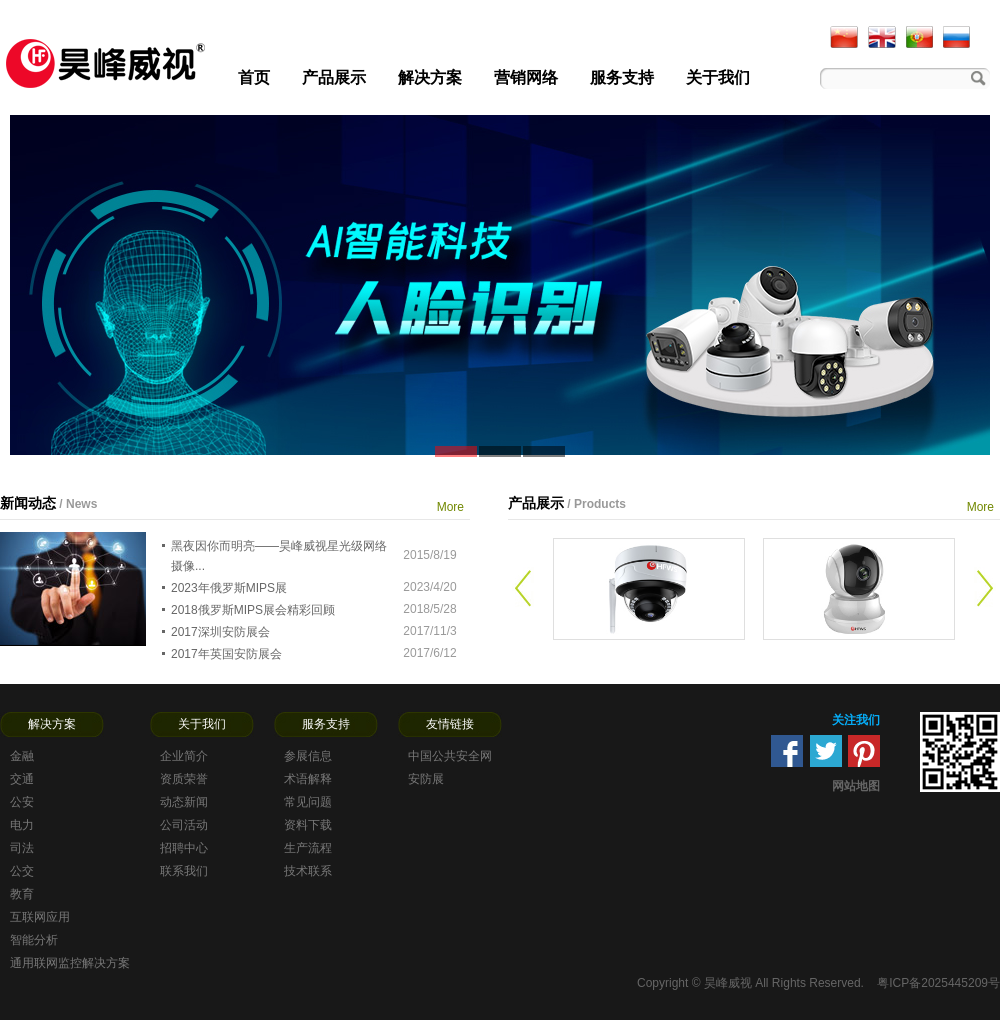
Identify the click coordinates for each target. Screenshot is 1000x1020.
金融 (22, 756)
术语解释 (308, 779)
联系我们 (184, 871)
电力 (22, 825)
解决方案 (430, 77)
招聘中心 (184, 848)
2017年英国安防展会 (226, 654)
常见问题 (308, 802)
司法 (22, 848)
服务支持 (622, 77)
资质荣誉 (184, 779)
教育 (22, 894)
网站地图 (856, 786)
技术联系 (308, 871)
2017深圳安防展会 (220, 632)
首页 (254, 77)
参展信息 (308, 756)
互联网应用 (40, 917)
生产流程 (308, 848)
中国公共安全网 (450, 756)
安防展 (426, 779)
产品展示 (334, 77)
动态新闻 (184, 802)
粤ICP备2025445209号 (938, 983)
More (450, 507)
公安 (22, 802)
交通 (22, 779)
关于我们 (718, 77)
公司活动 (184, 825)
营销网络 (526, 77)
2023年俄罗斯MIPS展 (229, 588)
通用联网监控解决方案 (70, 963)
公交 (22, 871)
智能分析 (34, 940)
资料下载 (308, 825)
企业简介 (184, 756)
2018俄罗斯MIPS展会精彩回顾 (253, 610)
